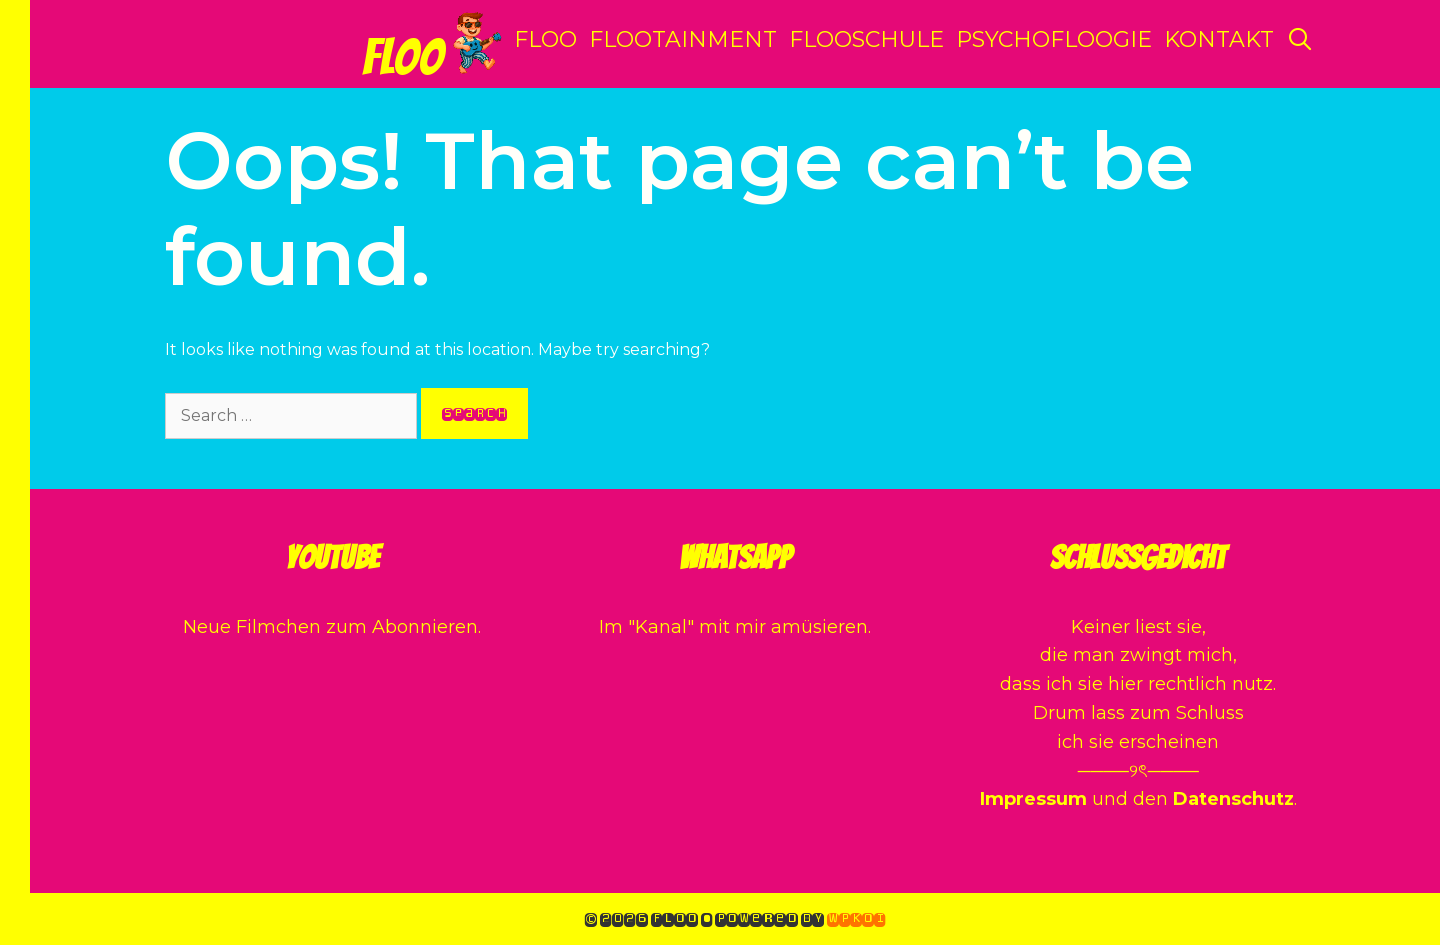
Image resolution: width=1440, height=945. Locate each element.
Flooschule (866, 39)
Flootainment (683, 39)
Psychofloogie (1054, 39)
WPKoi (856, 918)
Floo (402, 57)
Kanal (661, 627)
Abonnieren (425, 627)
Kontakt (1219, 39)
